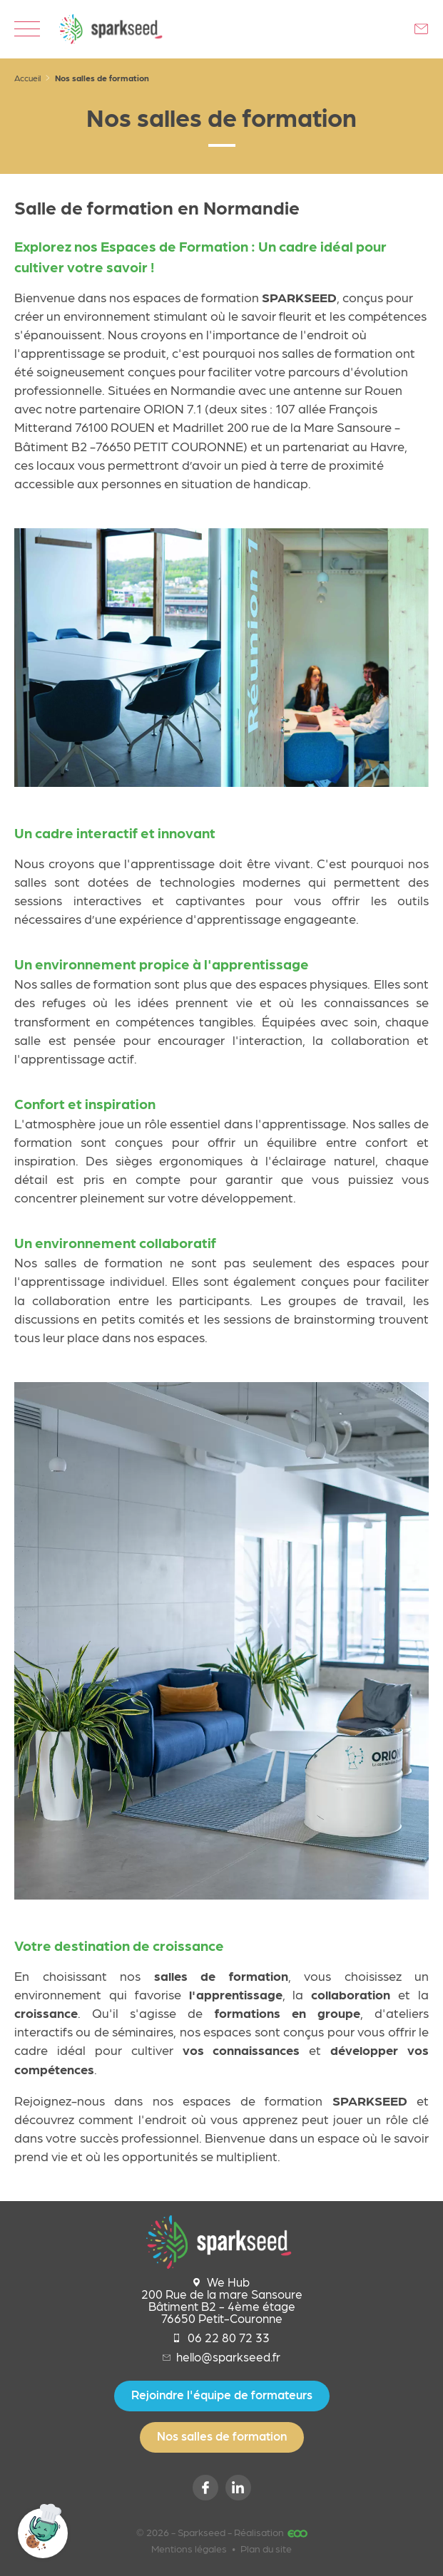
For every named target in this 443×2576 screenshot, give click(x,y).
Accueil (27, 78)
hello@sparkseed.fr (221, 2357)
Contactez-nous (421, 28)
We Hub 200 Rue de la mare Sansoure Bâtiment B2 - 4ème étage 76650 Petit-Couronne (221, 2300)
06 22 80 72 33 (222, 2338)
